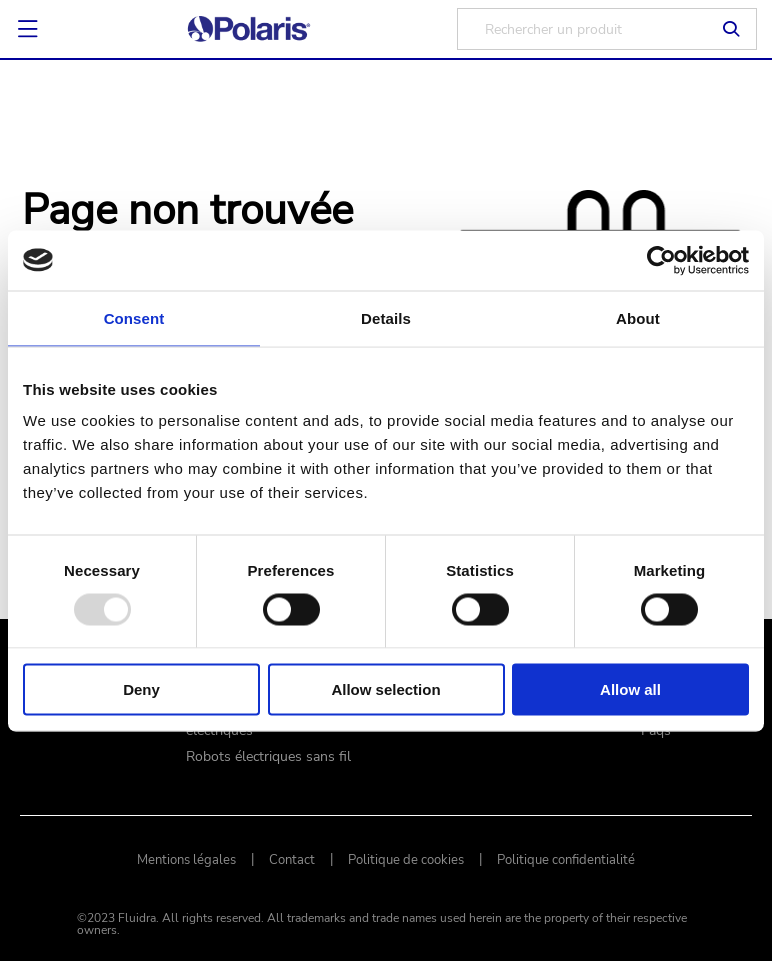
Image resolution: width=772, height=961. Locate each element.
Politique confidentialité (566, 860)
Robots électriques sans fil (268, 757)
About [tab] (638, 317)
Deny (141, 689)
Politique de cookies (406, 860)
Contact (292, 860)
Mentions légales (186, 860)
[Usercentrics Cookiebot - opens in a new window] (661, 260)
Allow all (630, 689)
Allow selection (385, 689)
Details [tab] (386, 317)
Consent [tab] (134, 317)
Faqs (656, 731)
